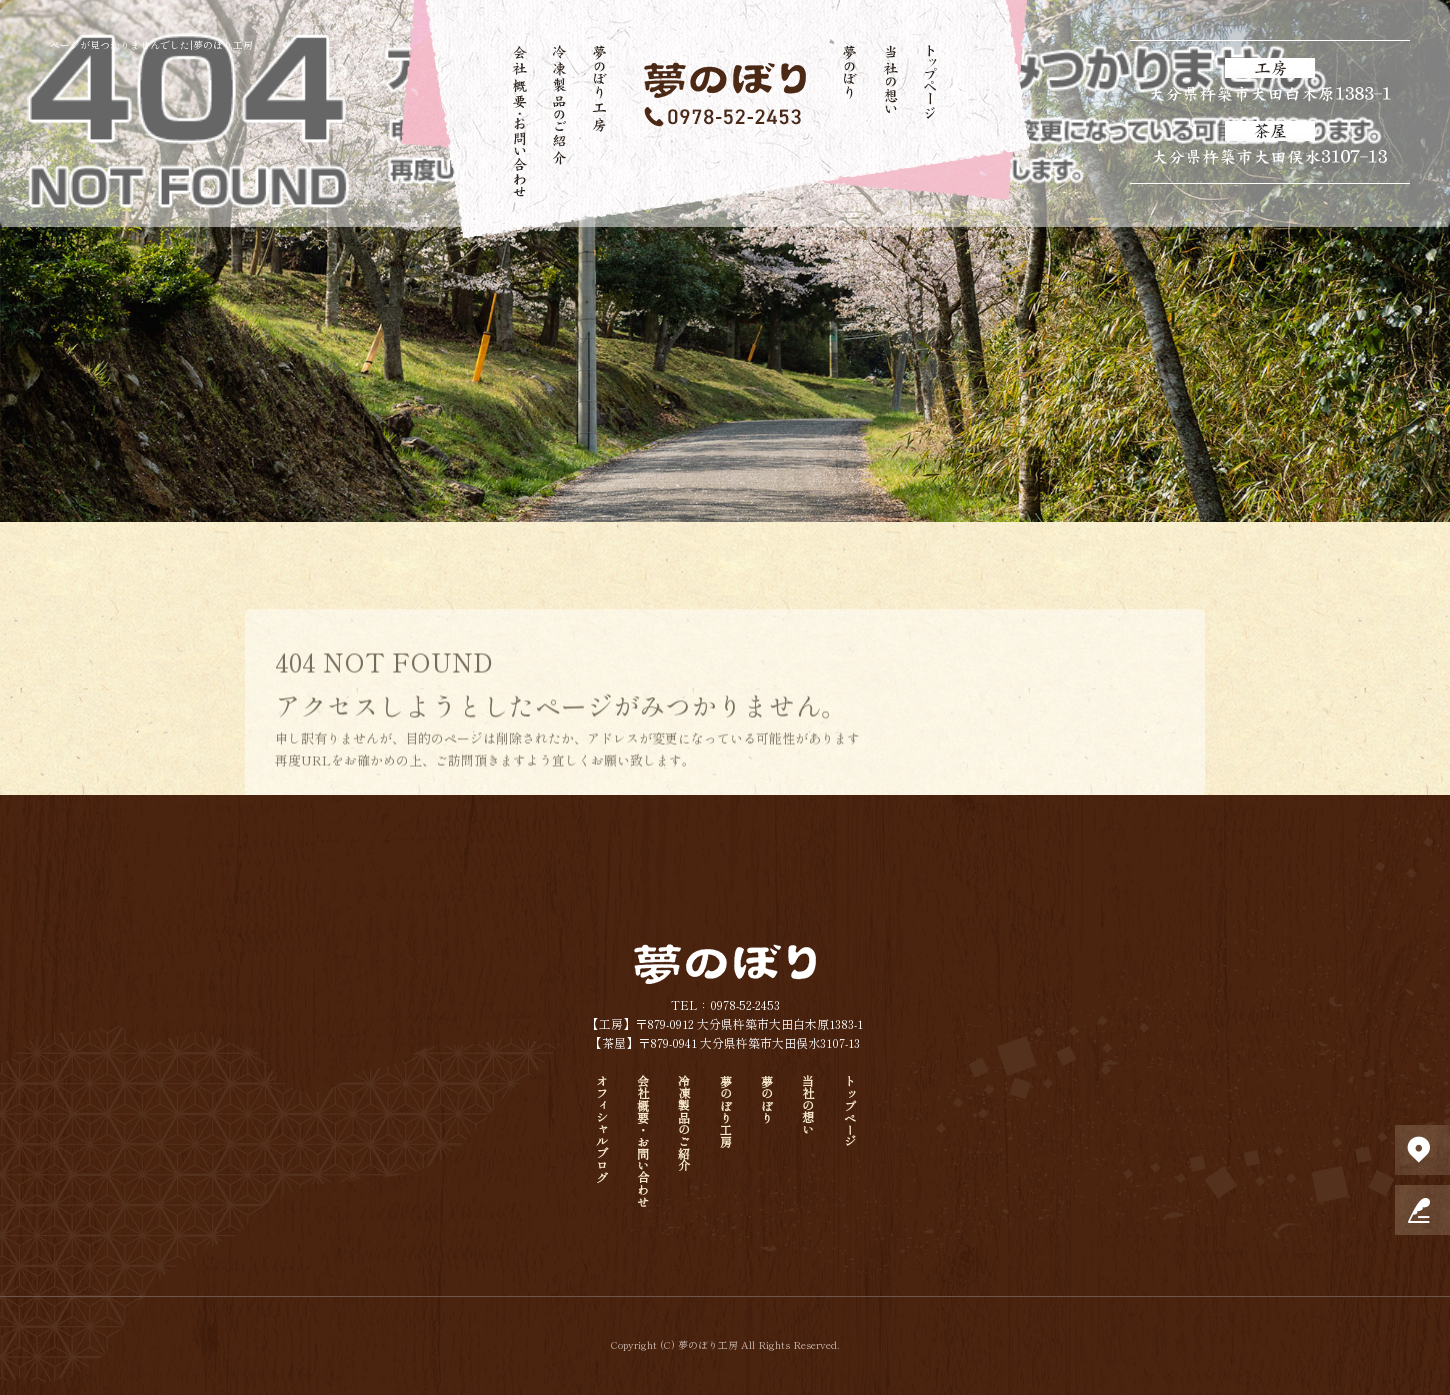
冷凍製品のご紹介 (560, 120)
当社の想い (890, 120)
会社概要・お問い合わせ (520, 120)
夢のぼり (850, 120)
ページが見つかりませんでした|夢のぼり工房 (151, 44)
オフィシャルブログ (601, 1129)
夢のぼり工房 (600, 120)
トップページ (930, 120)
